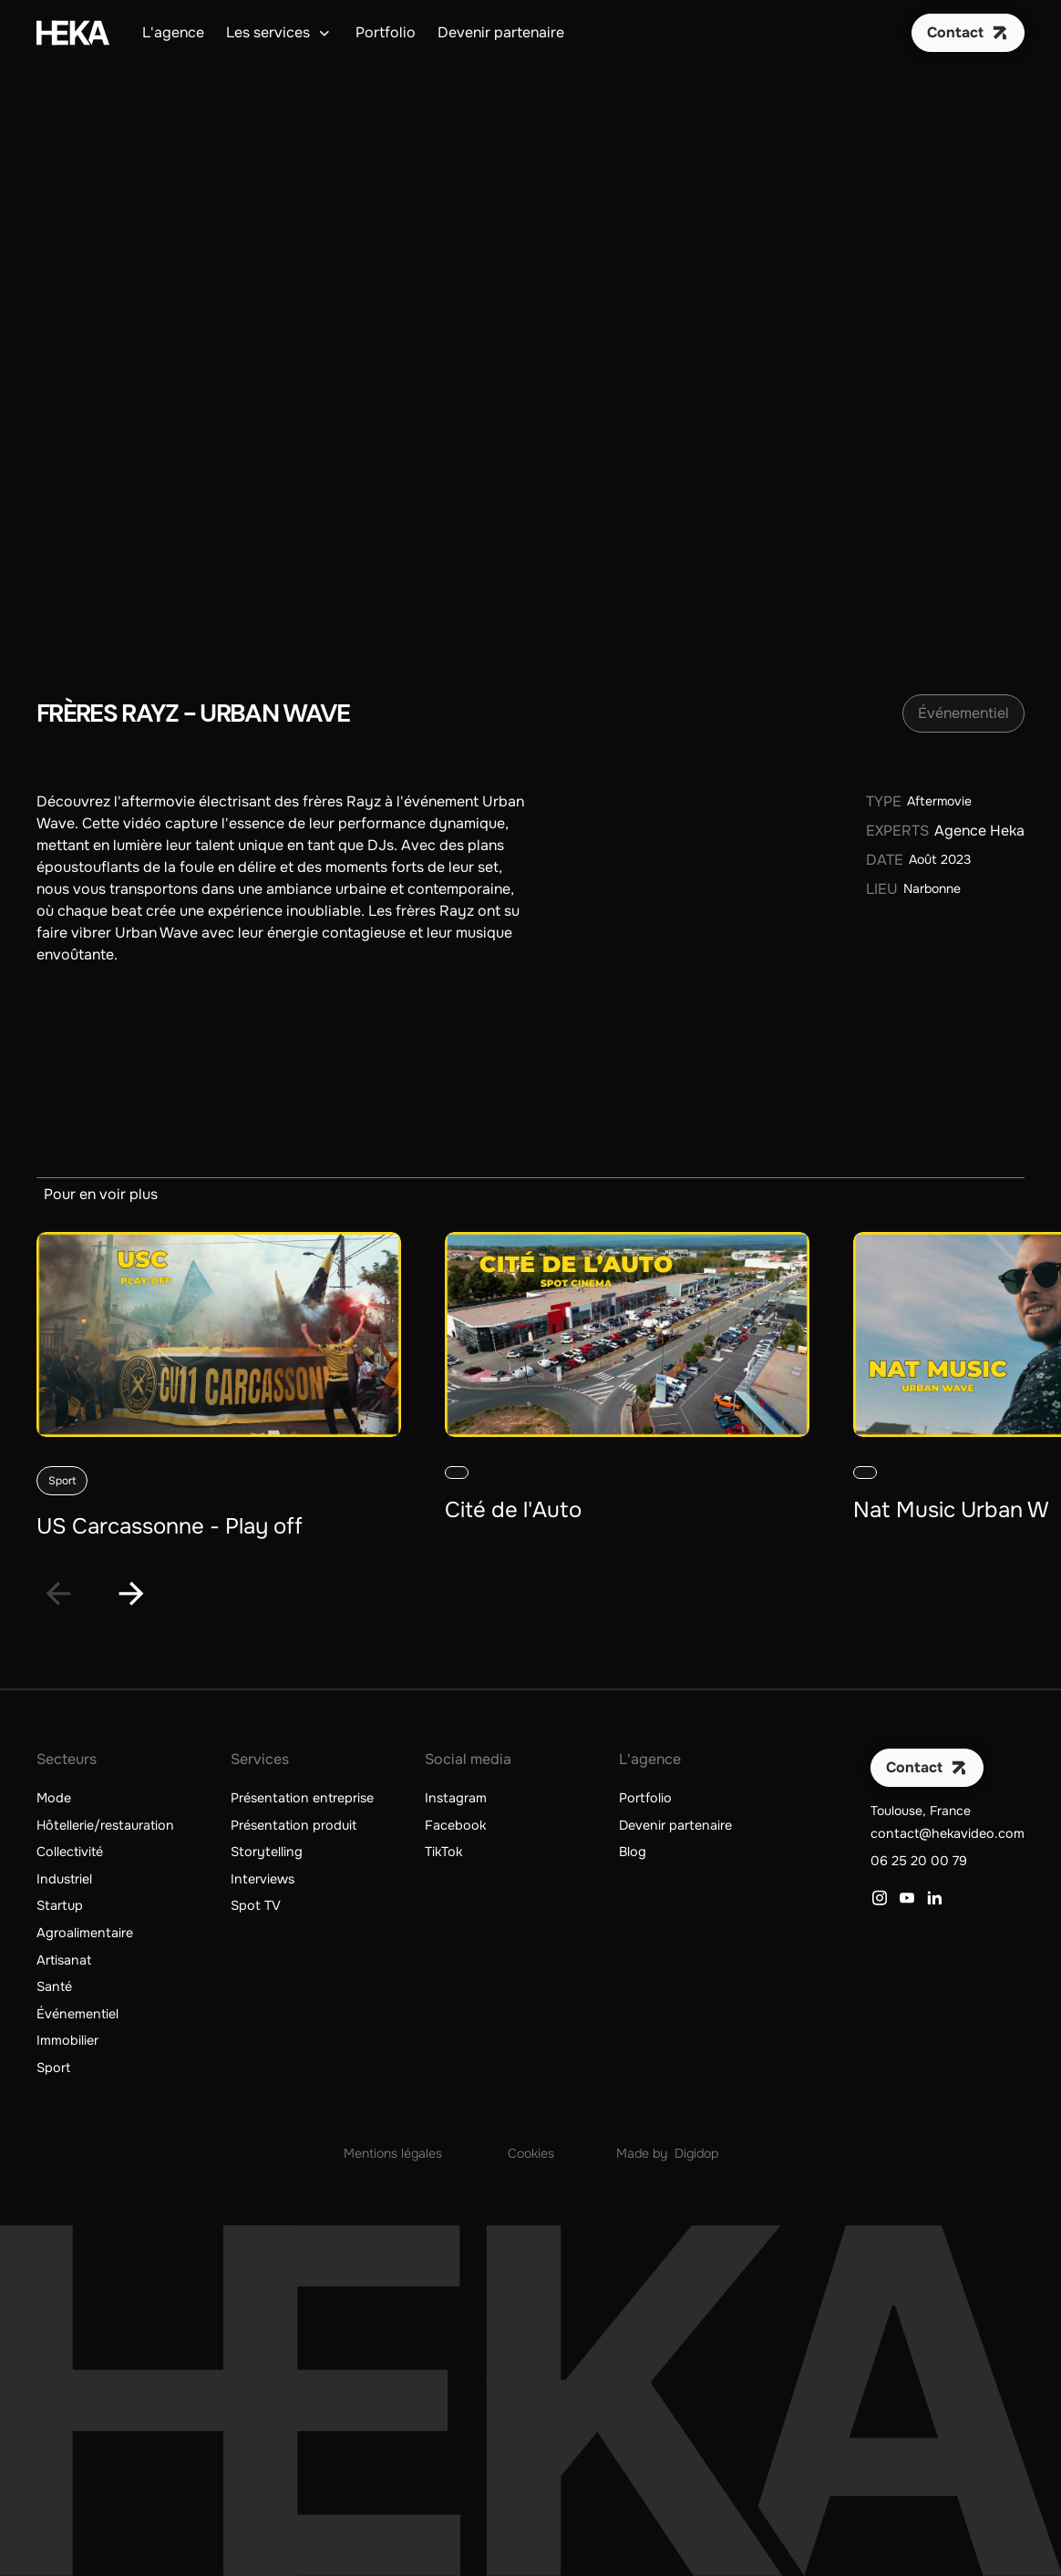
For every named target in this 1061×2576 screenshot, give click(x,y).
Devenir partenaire (501, 32)
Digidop (696, 2153)
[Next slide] (131, 1594)
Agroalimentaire (84, 1932)
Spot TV (256, 1905)
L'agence (173, 32)
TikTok (443, 1851)
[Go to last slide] (58, 1594)
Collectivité (69, 1851)
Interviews (262, 1879)
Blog (632, 1851)
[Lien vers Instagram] (879, 1898)
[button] (280, 33)
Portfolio (385, 32)
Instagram (456, 1798)
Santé (54, 1986)
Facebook (455, 1825)
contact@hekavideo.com (947, 1833)
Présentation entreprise (302, 1798)
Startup (59, 1905)
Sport (53, 2067)
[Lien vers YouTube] (907, 1898)
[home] (72, 32)
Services (260, 1759)
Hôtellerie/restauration (105, 1825)
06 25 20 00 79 (918, 1860)
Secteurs (66, 1759)
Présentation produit (293, 1825)
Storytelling (267, 1851)
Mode (53, 1798)
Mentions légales (393, 2153)
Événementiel (77, 2014)
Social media (468, 1759)
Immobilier (67, 2040)
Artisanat (63, 1960)
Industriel (64, 1879)
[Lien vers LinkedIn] (934, 1898)
